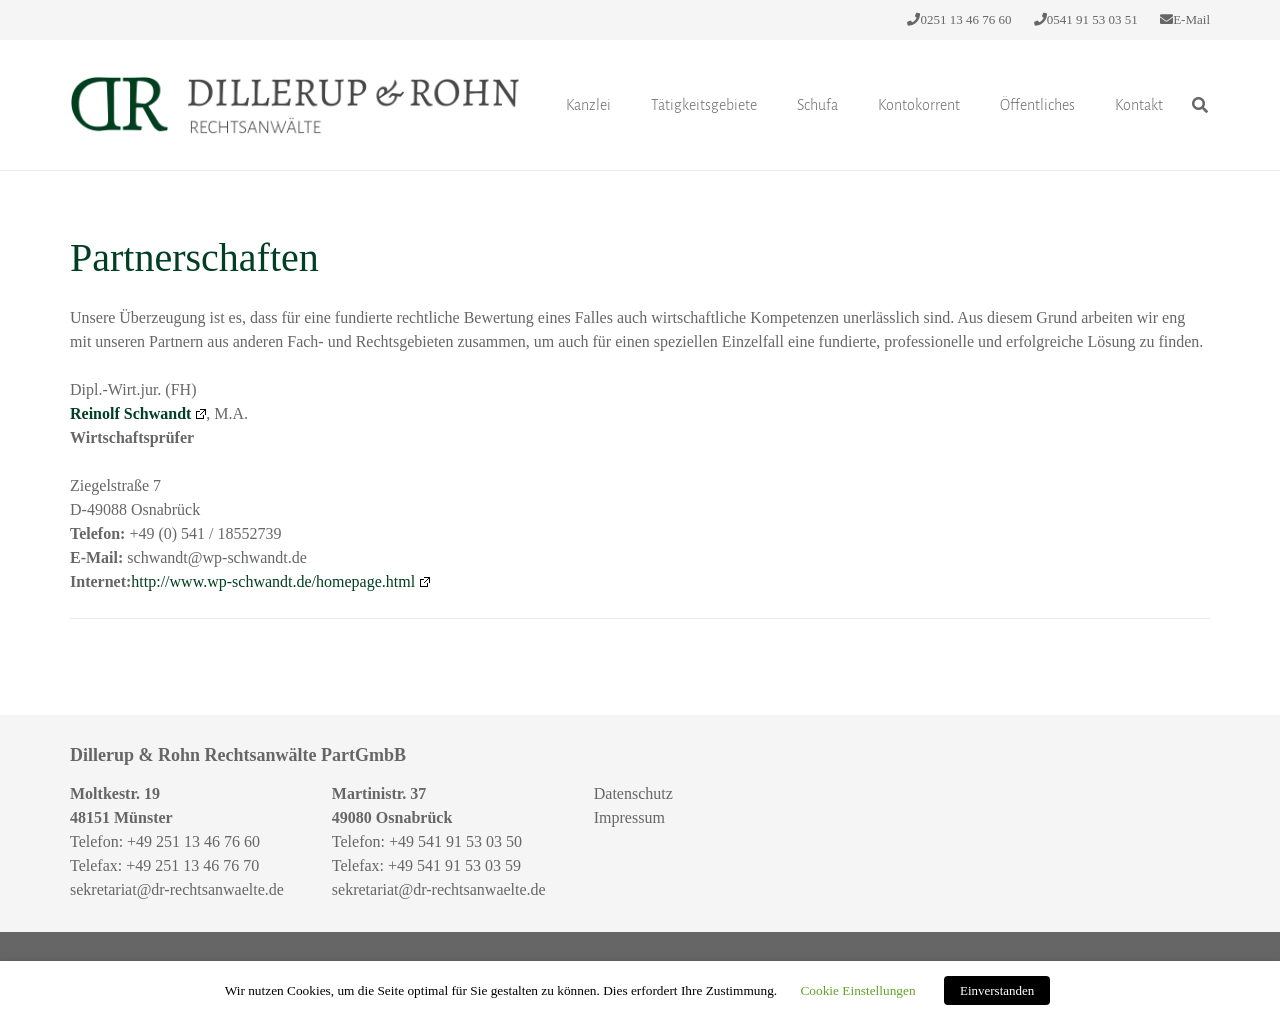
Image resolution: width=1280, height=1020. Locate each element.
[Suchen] (1200, 105)
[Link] (295, 105)
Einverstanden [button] (997, 990)
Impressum (629, 817)
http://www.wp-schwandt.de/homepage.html (280, 581)
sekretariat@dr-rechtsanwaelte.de (177, 889)
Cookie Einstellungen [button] (857, 990)
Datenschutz (633, 793)
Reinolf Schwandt (138, 413)
